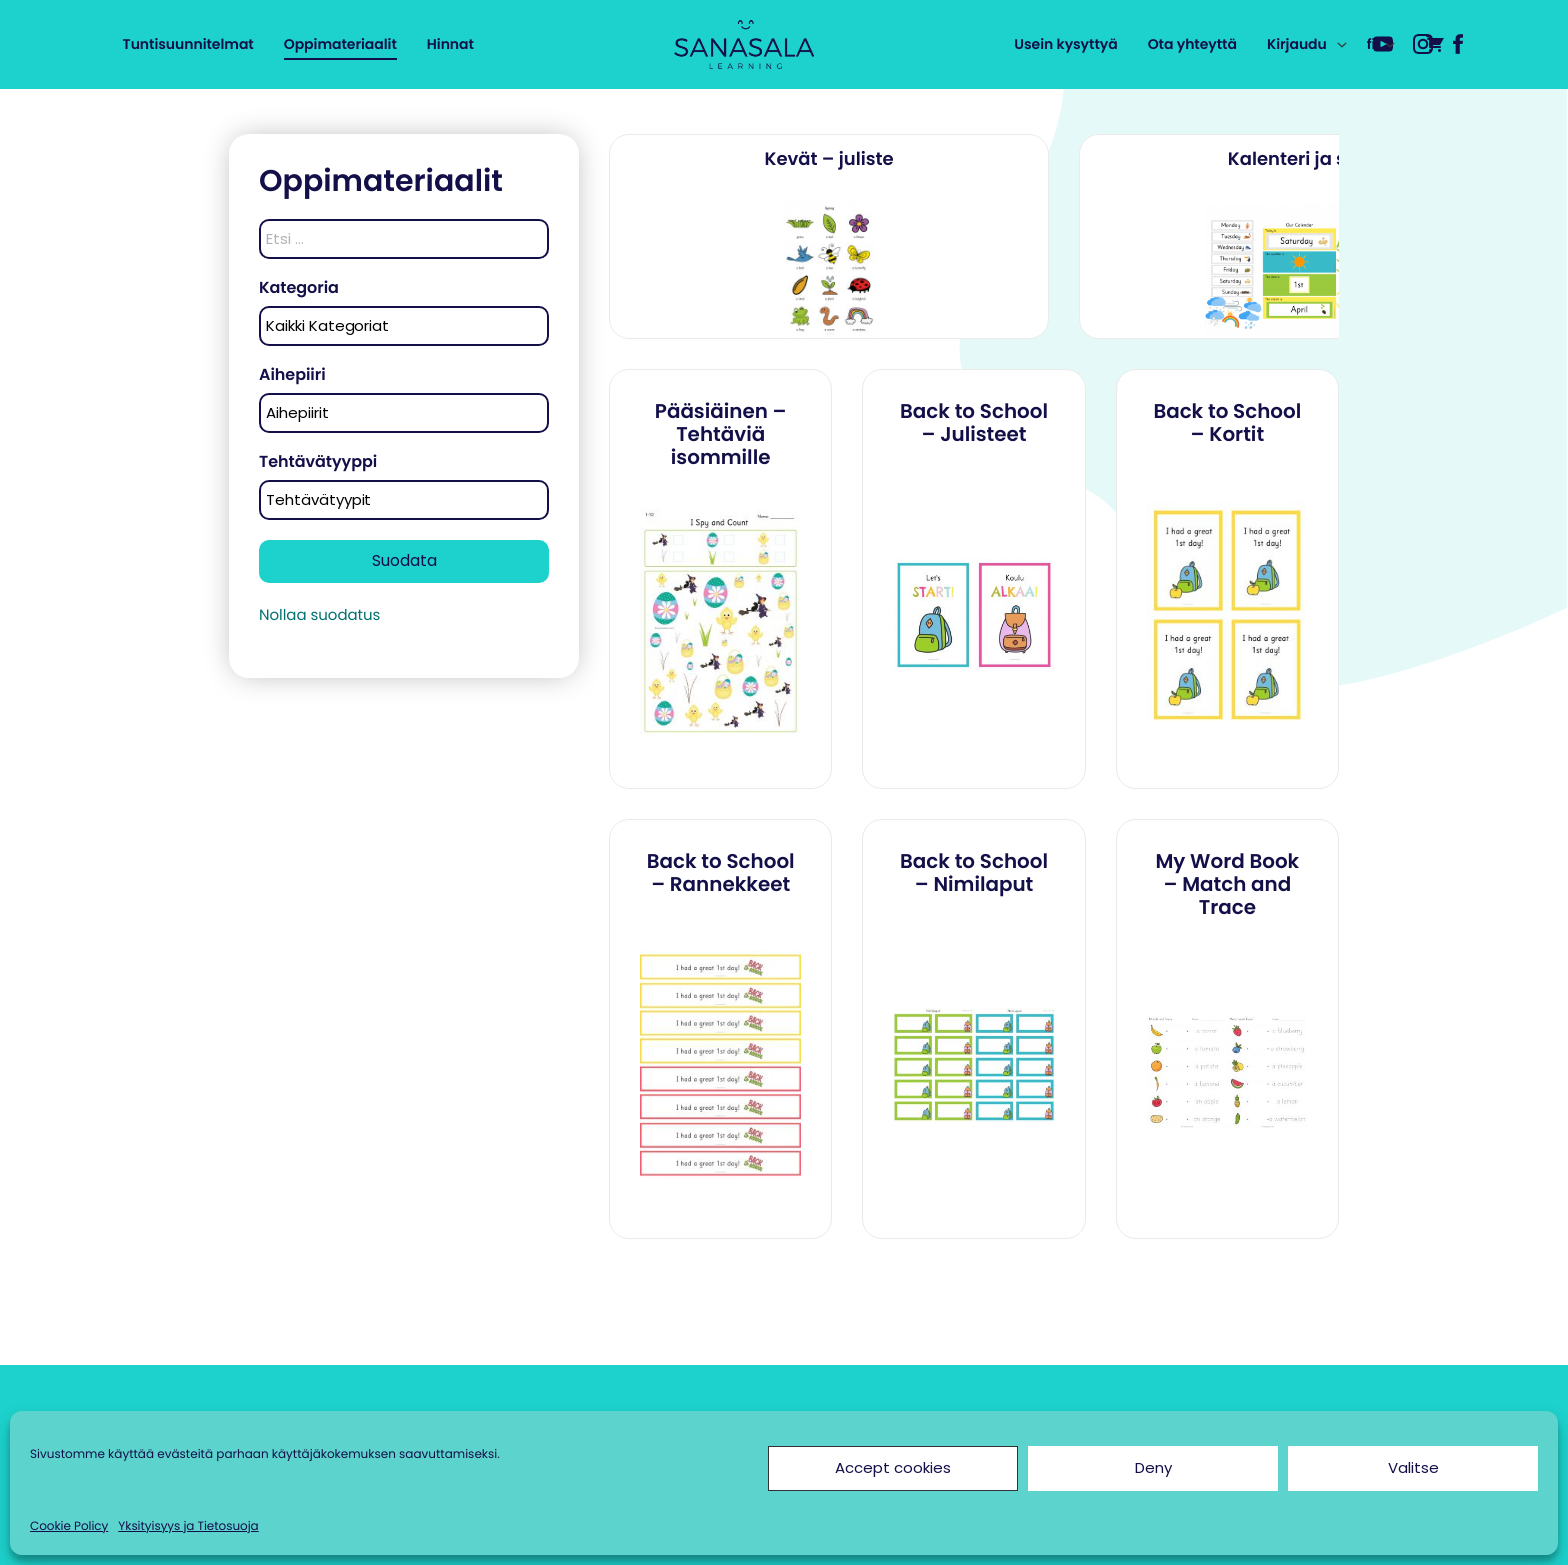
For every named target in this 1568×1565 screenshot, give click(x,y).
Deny (1153, 1467)
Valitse (1413, 1467)
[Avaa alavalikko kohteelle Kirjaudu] (1342, 45)
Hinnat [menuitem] (450, 44)
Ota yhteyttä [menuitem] (1192, 44)
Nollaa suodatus (319, 615)
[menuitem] (1435, 43)
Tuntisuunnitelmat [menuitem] (188, 44)
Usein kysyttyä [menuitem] (1065, 44)
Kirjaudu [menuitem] (1297, 44)
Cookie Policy (69, 1526)
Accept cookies (893, 1467)
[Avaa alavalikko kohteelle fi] (1390, 45)
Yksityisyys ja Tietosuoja (188, 1526)
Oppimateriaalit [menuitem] (340, 44)
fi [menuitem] (1371, 44)
